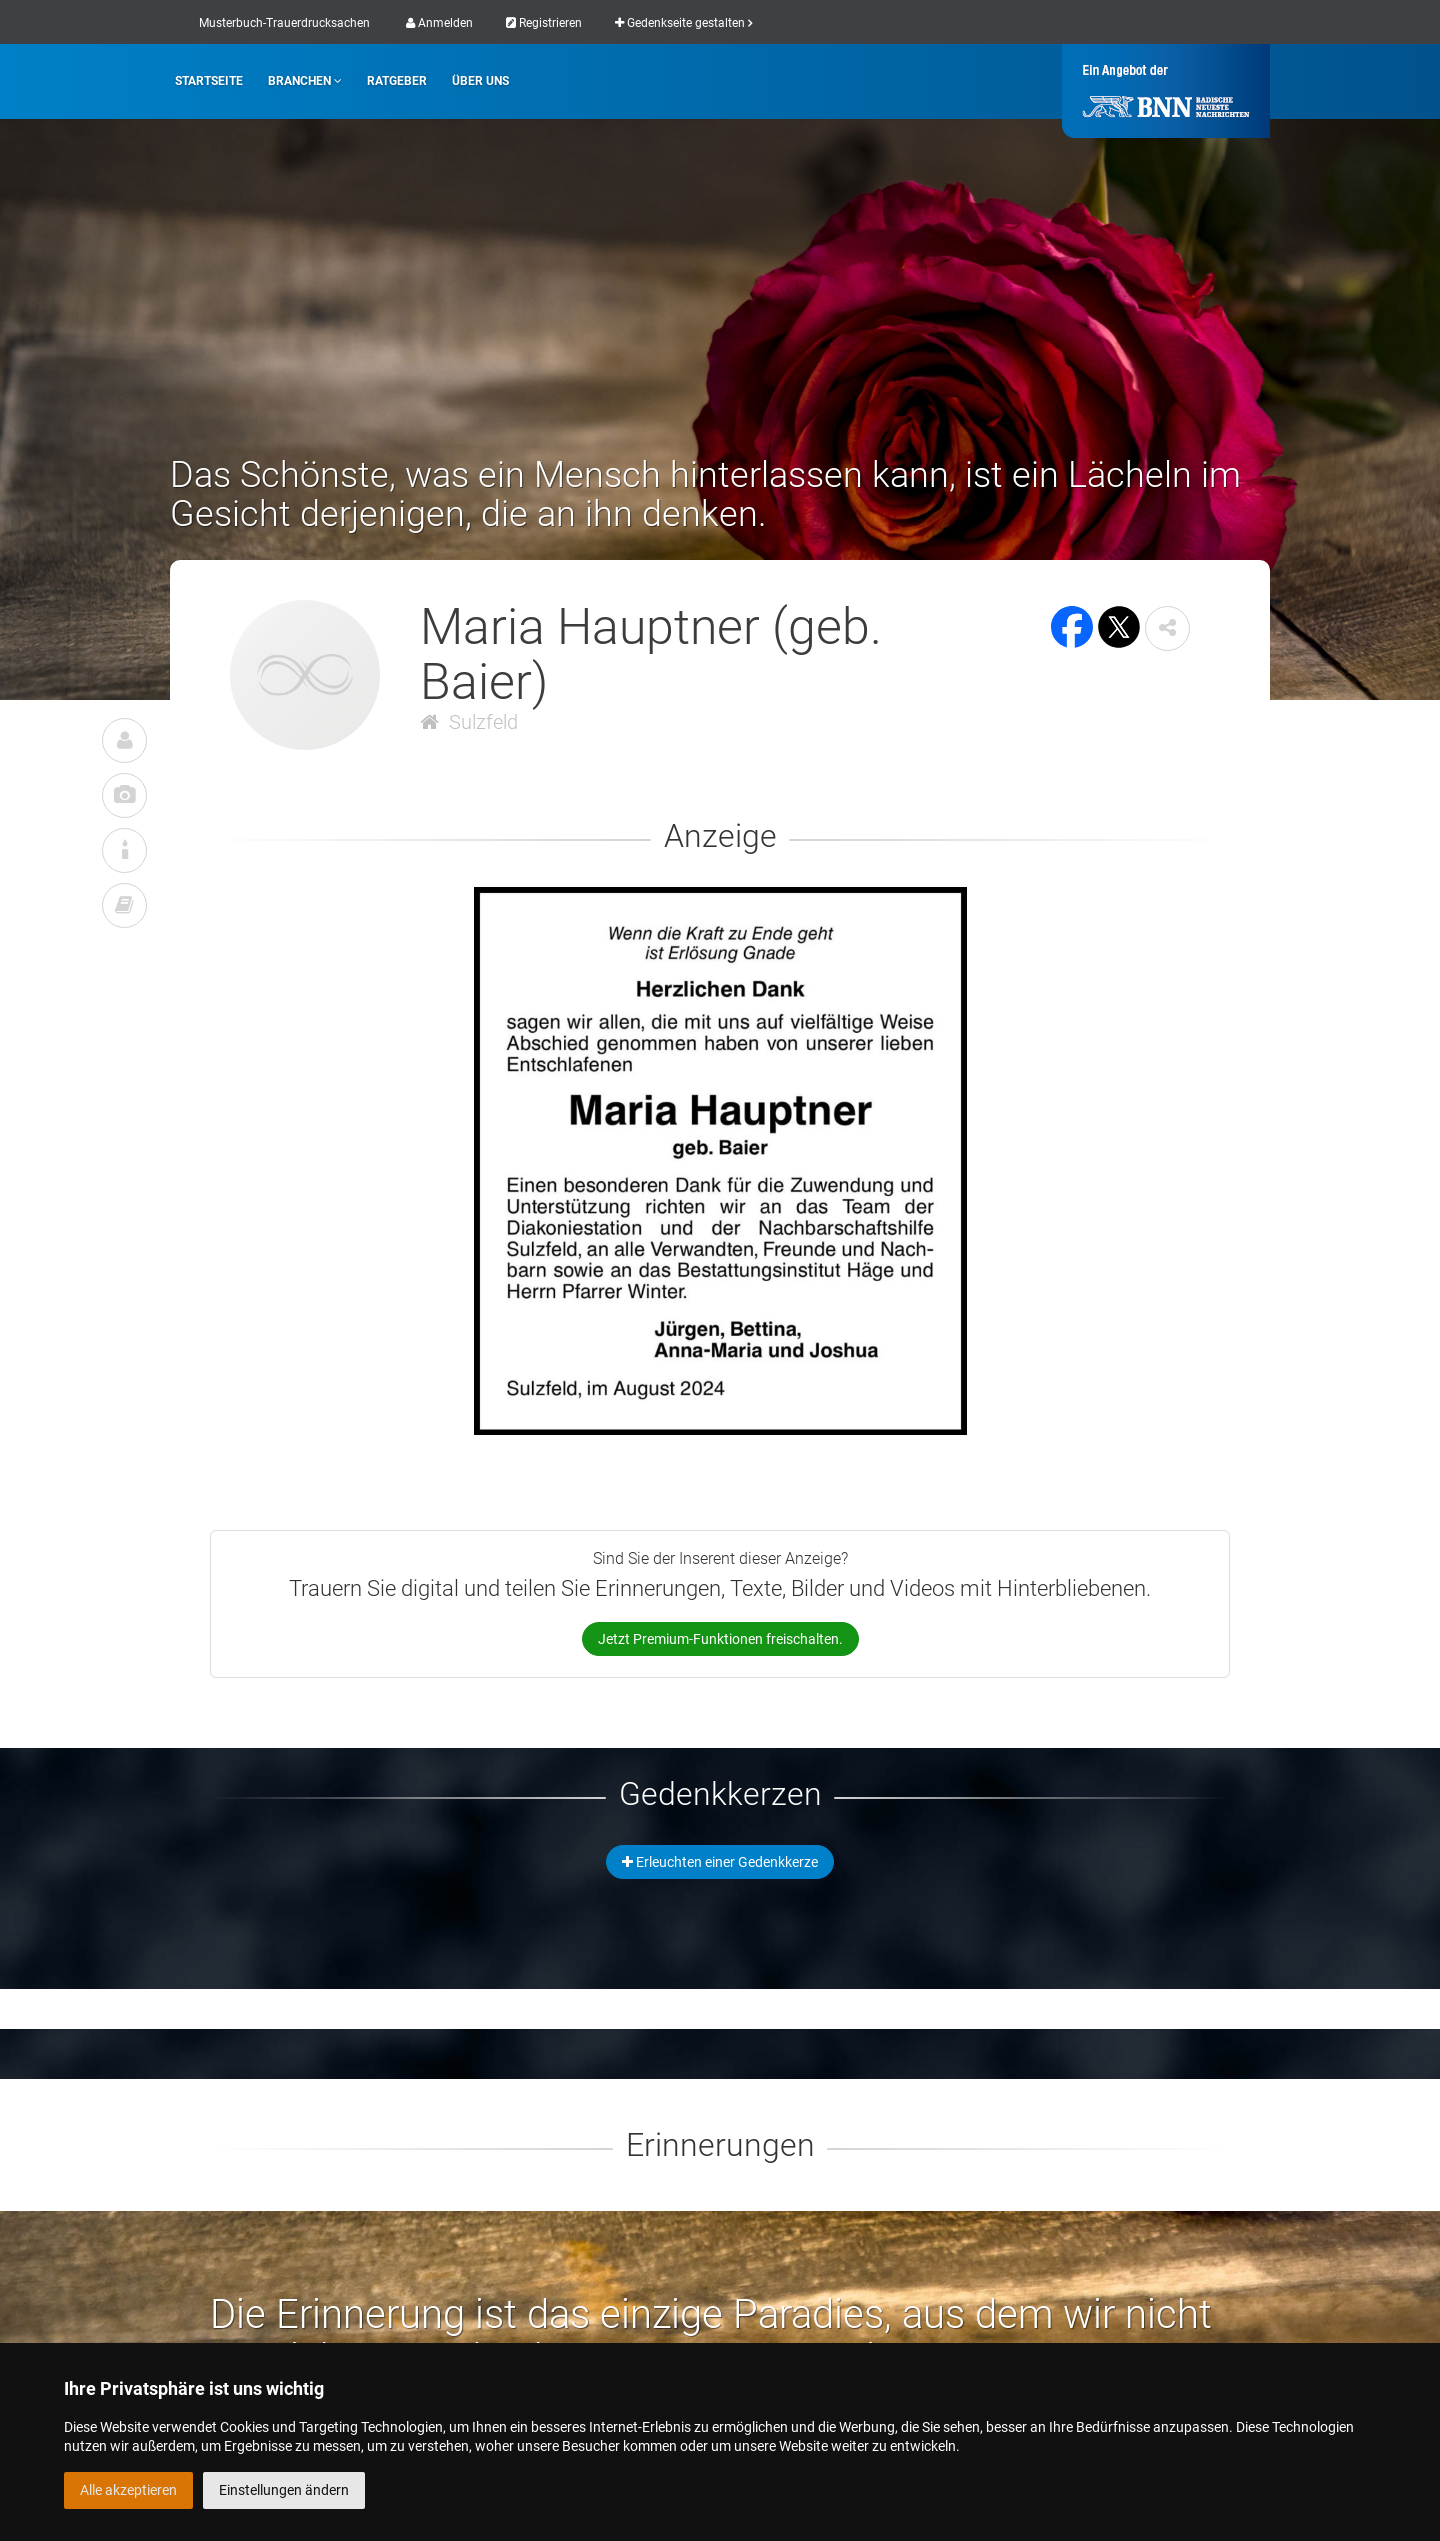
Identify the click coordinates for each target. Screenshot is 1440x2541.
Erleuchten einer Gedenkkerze (720, 1862)
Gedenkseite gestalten (683, 23)
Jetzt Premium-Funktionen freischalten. (720, 1639)
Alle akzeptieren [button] (128, 2490)
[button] (1167, 628)
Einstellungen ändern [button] (284, 2490)
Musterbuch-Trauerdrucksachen (284, 23)
